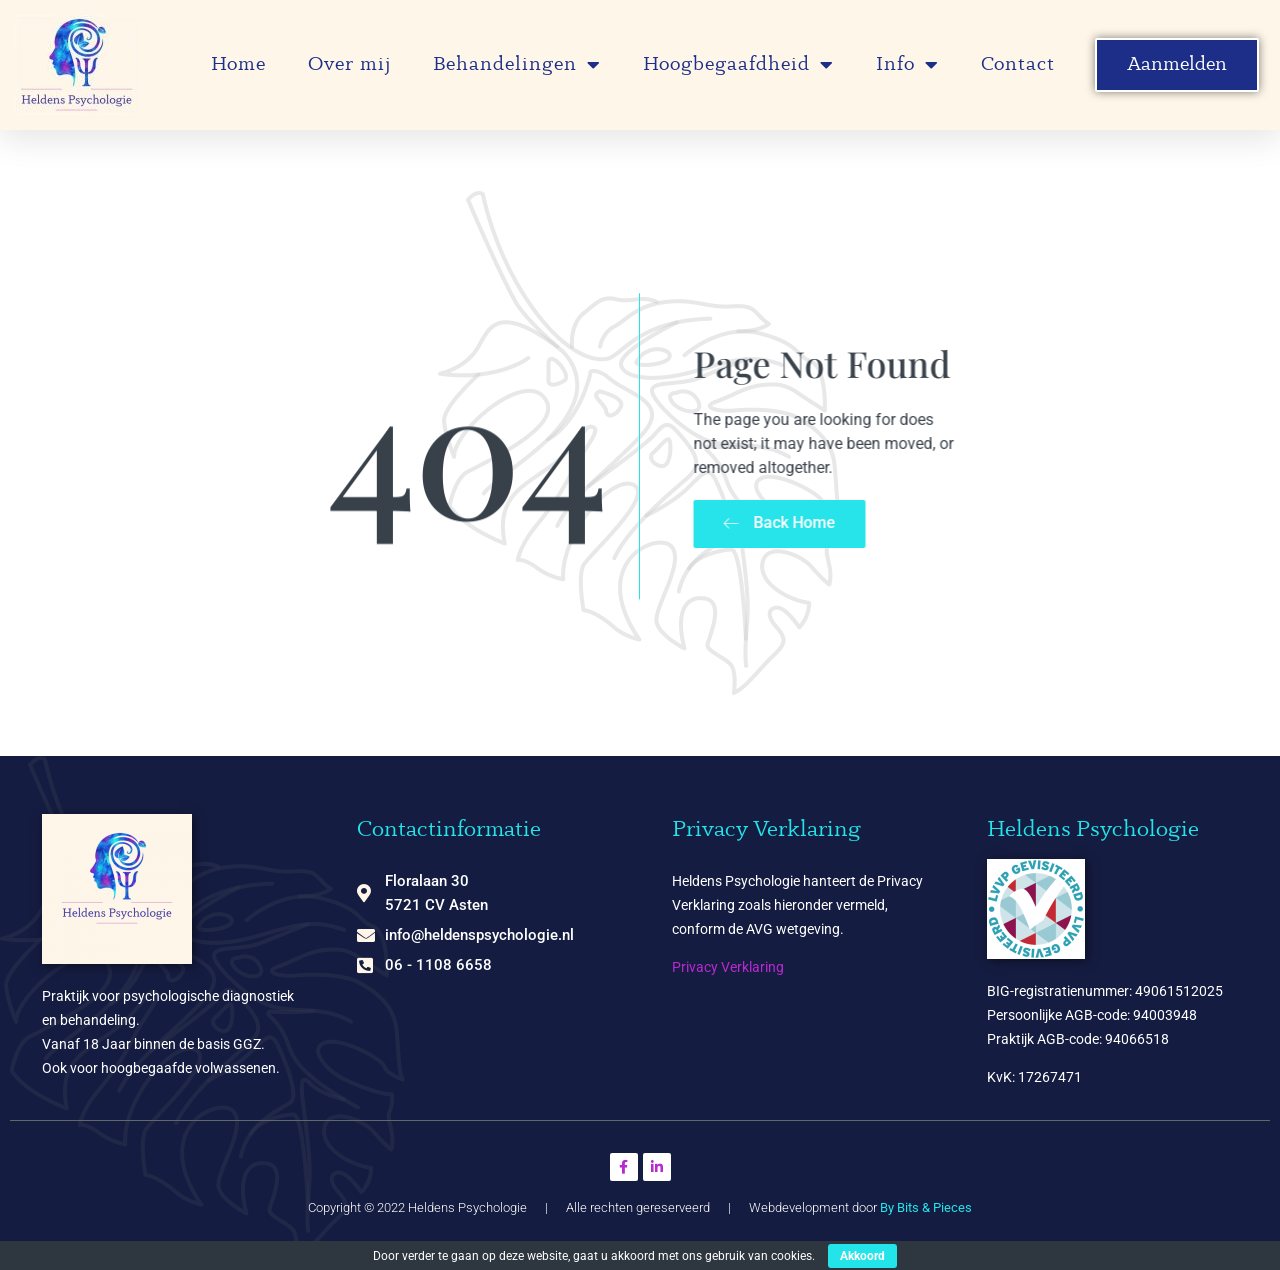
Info (907, 65)
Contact (1018, 65)
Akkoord (862, 1256)
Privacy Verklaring (728, 967)
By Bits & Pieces (926, 1207)
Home (238, 65)
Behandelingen (517, 65)
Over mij (349, 65)
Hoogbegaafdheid (738, 65)
